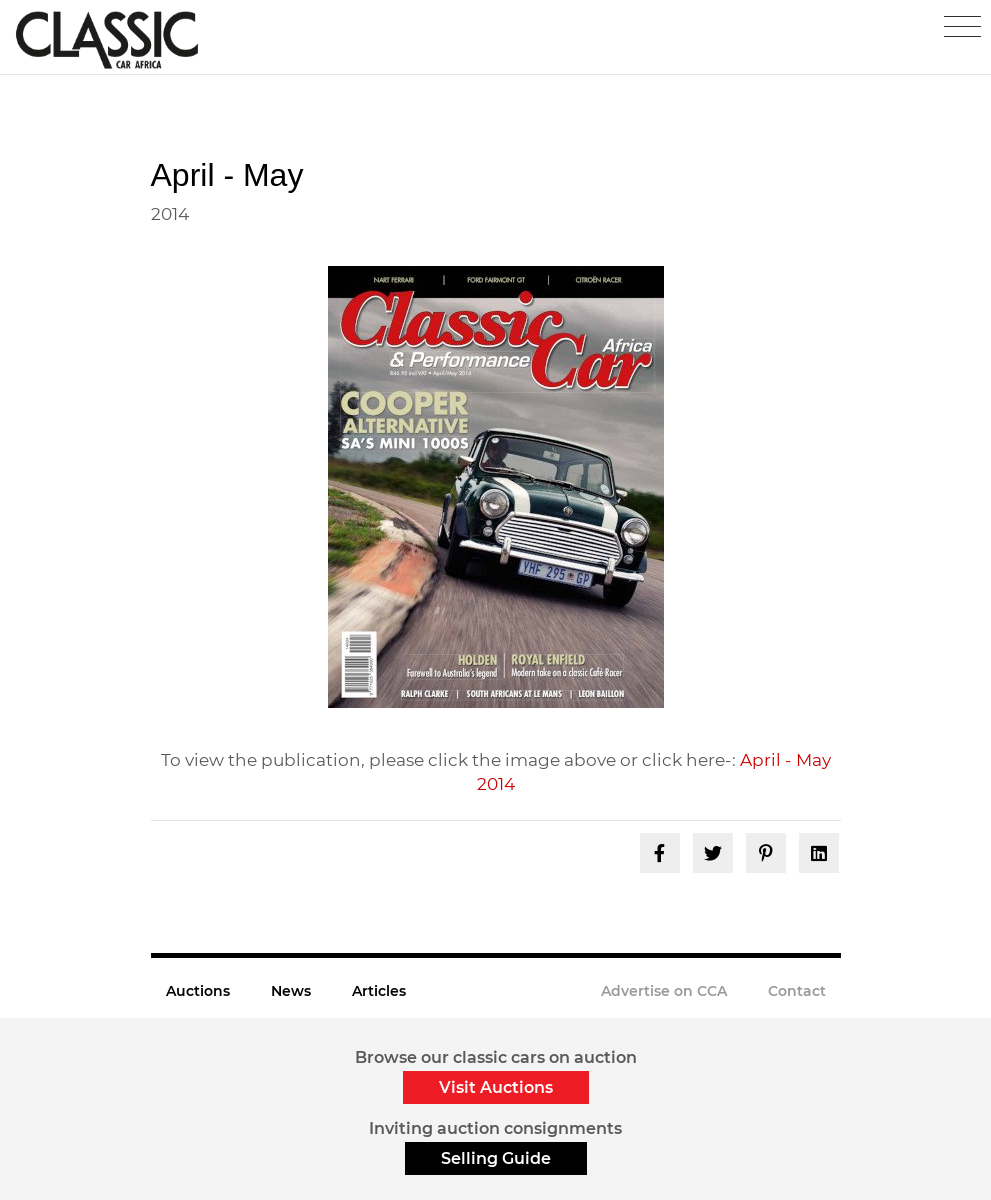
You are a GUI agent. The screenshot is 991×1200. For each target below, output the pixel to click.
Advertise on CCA (664, 991)
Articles (379, 991)
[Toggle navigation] (962, 27)
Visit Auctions (496, 1087)
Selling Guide (496, 1158)
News (291, 991)
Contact (797, 991)
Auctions (198, 991)
